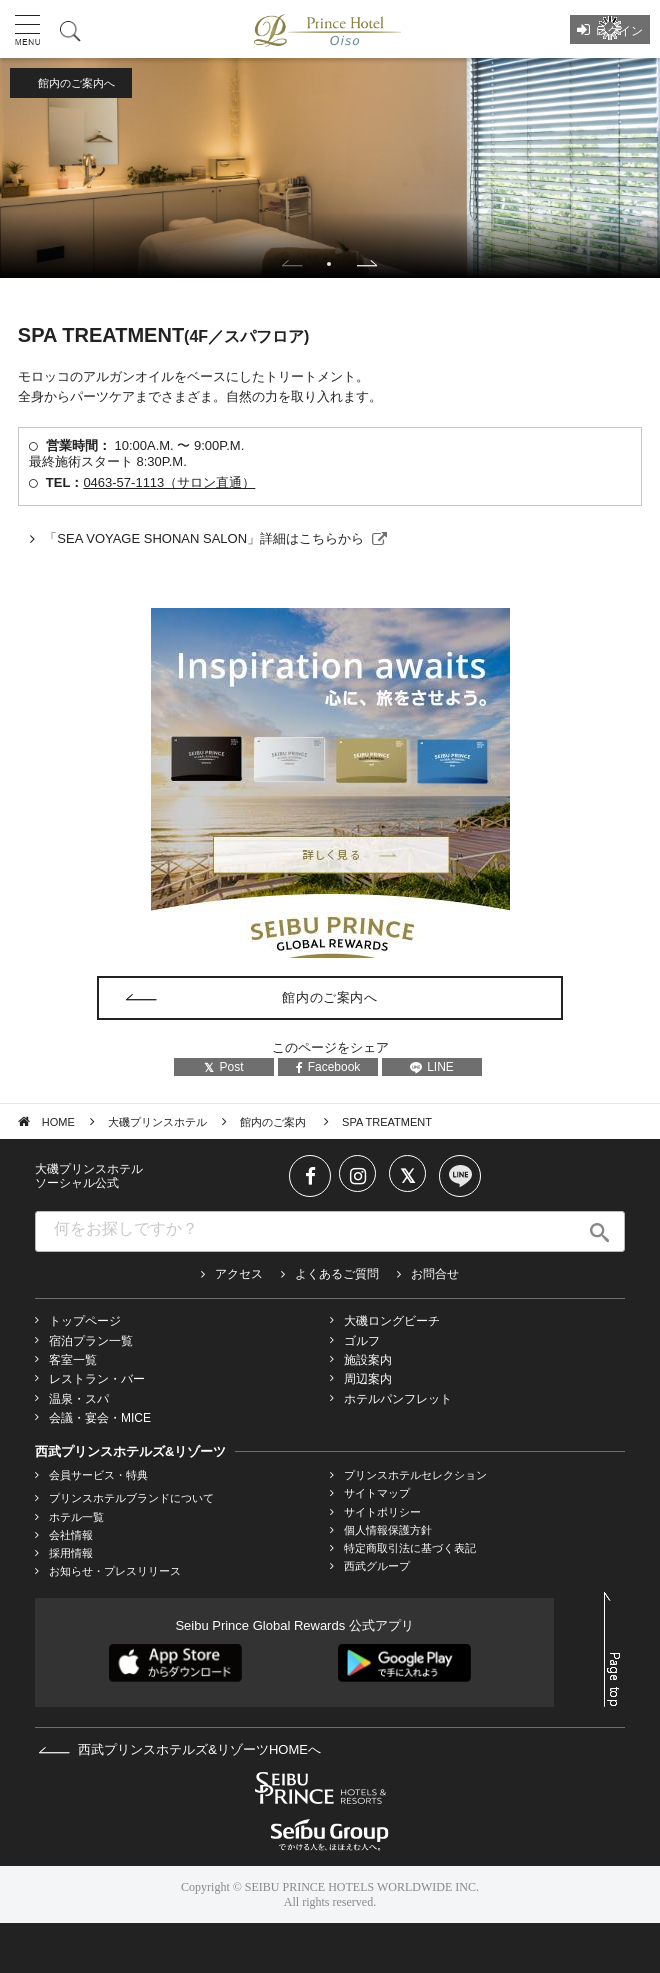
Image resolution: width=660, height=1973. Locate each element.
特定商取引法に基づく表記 (410, 1548)
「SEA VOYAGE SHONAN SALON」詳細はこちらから (204, 538)
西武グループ (377, 1566)
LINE (432, 1067)
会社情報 (71, 1535)
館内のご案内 (274, 1122)
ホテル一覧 (76, 1517)
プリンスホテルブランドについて (131, 1498)
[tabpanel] (330, 168)
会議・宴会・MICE (100, 1418)
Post (223, 1067)
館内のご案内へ (76, 83)
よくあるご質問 (337, 1274)
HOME (58, 1122)
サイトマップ (377, 1493)
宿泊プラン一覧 (91, 1341)
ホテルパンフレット (398, 1399)
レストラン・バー (97, 1379)
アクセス (239, 1274)
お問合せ (435, 1274)
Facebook (328, 1067)
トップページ (85, 1321)
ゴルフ (362, 1341)
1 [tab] (329, 264)
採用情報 (71, 1553)
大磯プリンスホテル (157, 1122)
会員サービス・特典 (98, 1475)
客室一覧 (73, 1360)
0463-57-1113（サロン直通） (169, 482)
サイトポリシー (382, 1512)
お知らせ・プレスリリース (115, 1571)
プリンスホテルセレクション (415, 1475)
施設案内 (368, 1360)
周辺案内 (368, 1379)
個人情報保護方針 (388, 1530)
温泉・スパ (79, 1399)
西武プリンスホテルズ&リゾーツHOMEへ (179, 1749)
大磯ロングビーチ (392, 1321)
